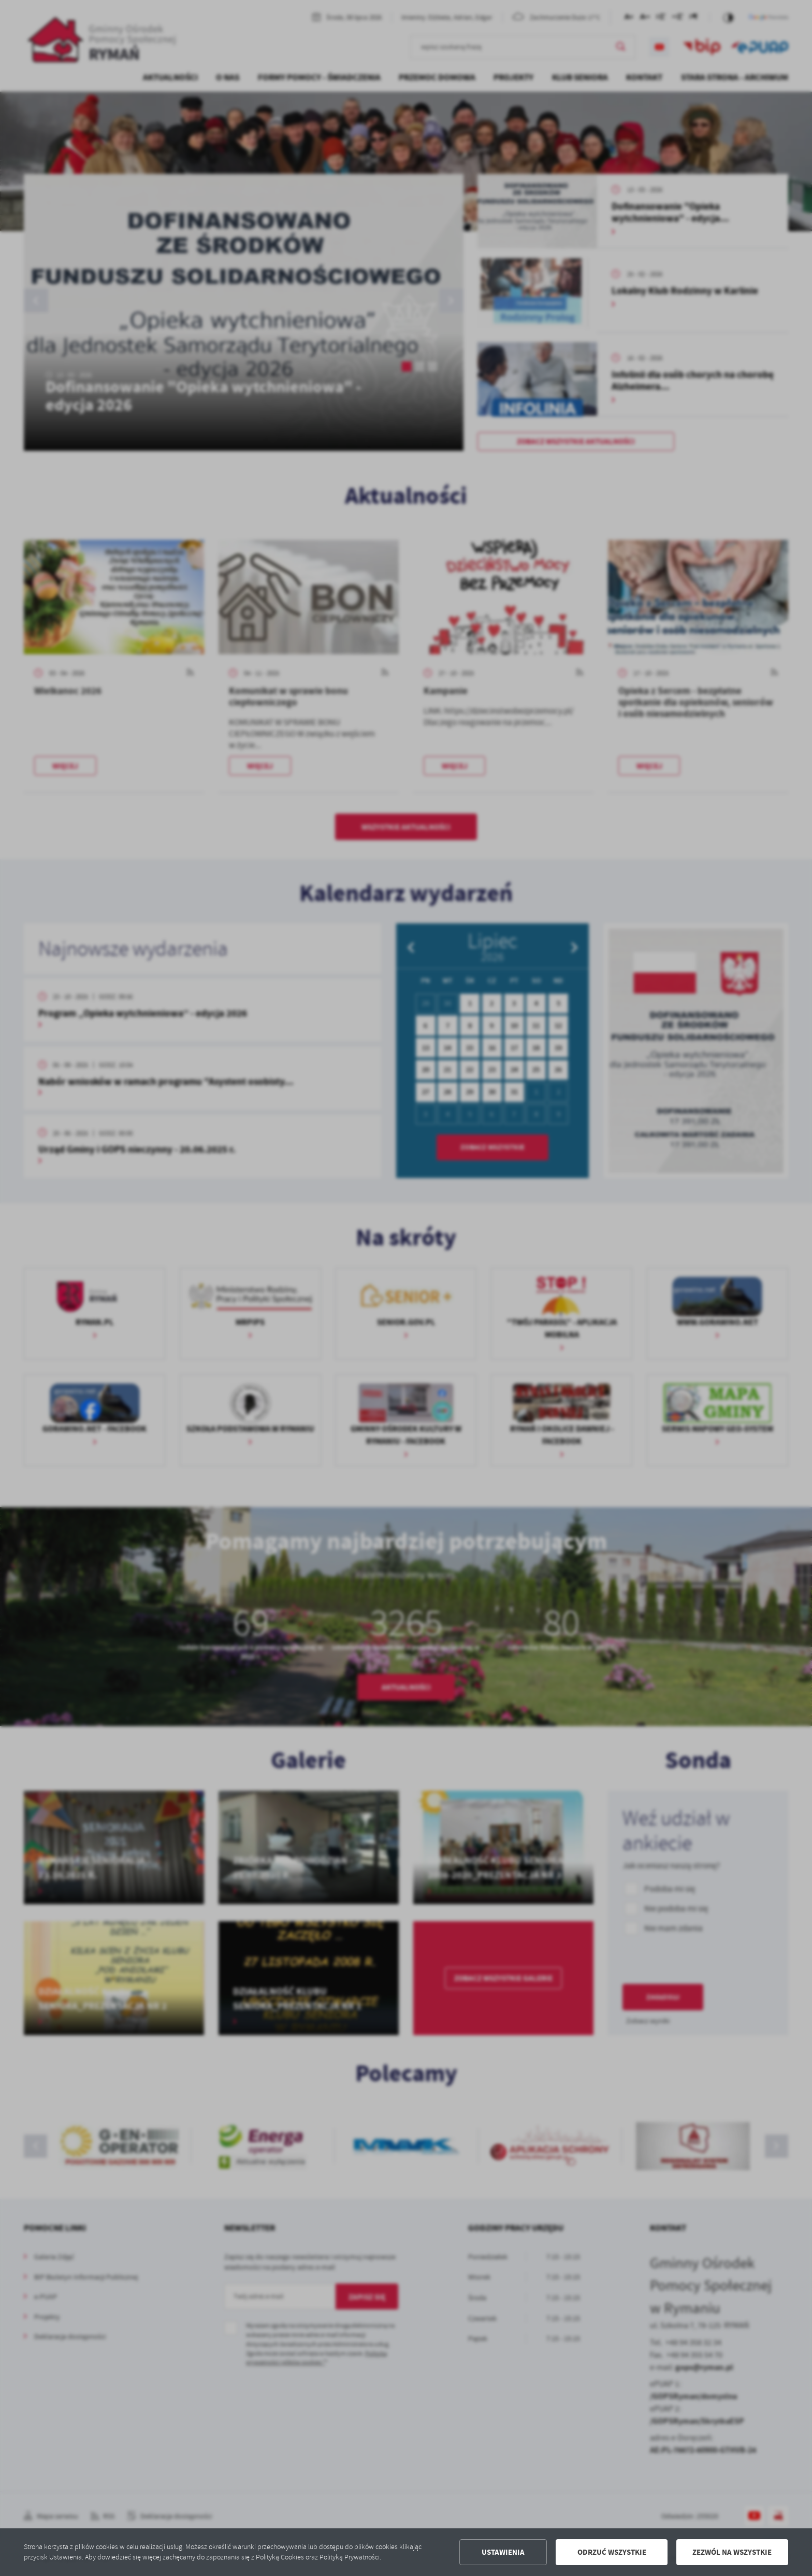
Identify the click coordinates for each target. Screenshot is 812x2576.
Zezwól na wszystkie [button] (732, 2552)
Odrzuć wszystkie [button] (611, 2552)
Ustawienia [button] (503, 2552)
